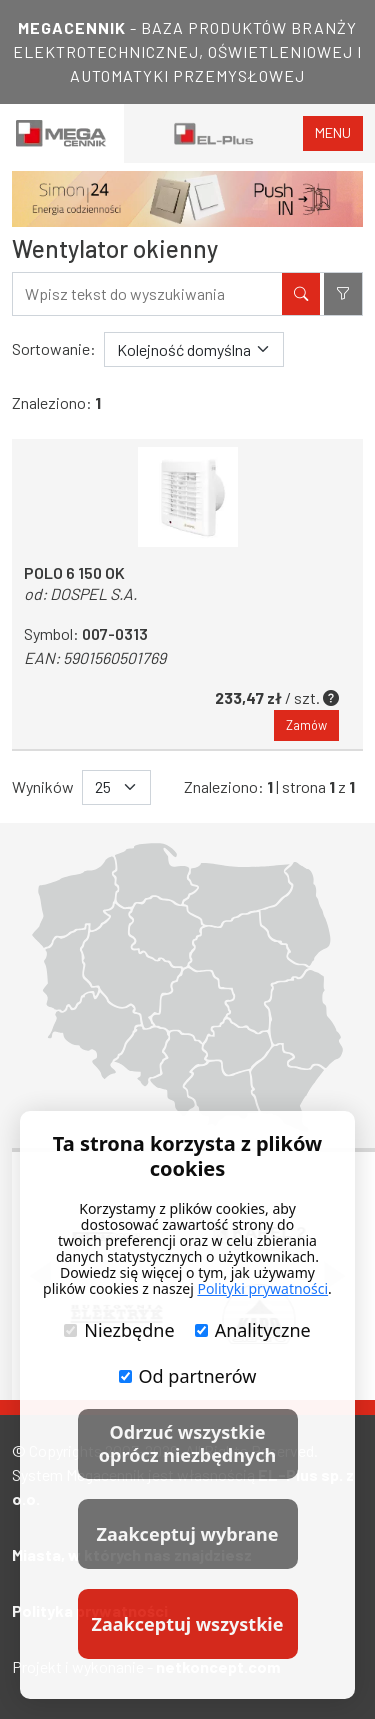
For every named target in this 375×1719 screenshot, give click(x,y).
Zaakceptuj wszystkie (188, 1624)
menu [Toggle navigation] (333, 132)
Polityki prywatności (262, 1288)
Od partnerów (188, 1376)
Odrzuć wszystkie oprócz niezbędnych (187, 1443)
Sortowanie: (54, 348)
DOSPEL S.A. (93, 593)
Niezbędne (119, 1330)
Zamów (306, 725)
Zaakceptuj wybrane (187, 1534)
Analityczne (253, 1330)
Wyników (43, 786)
